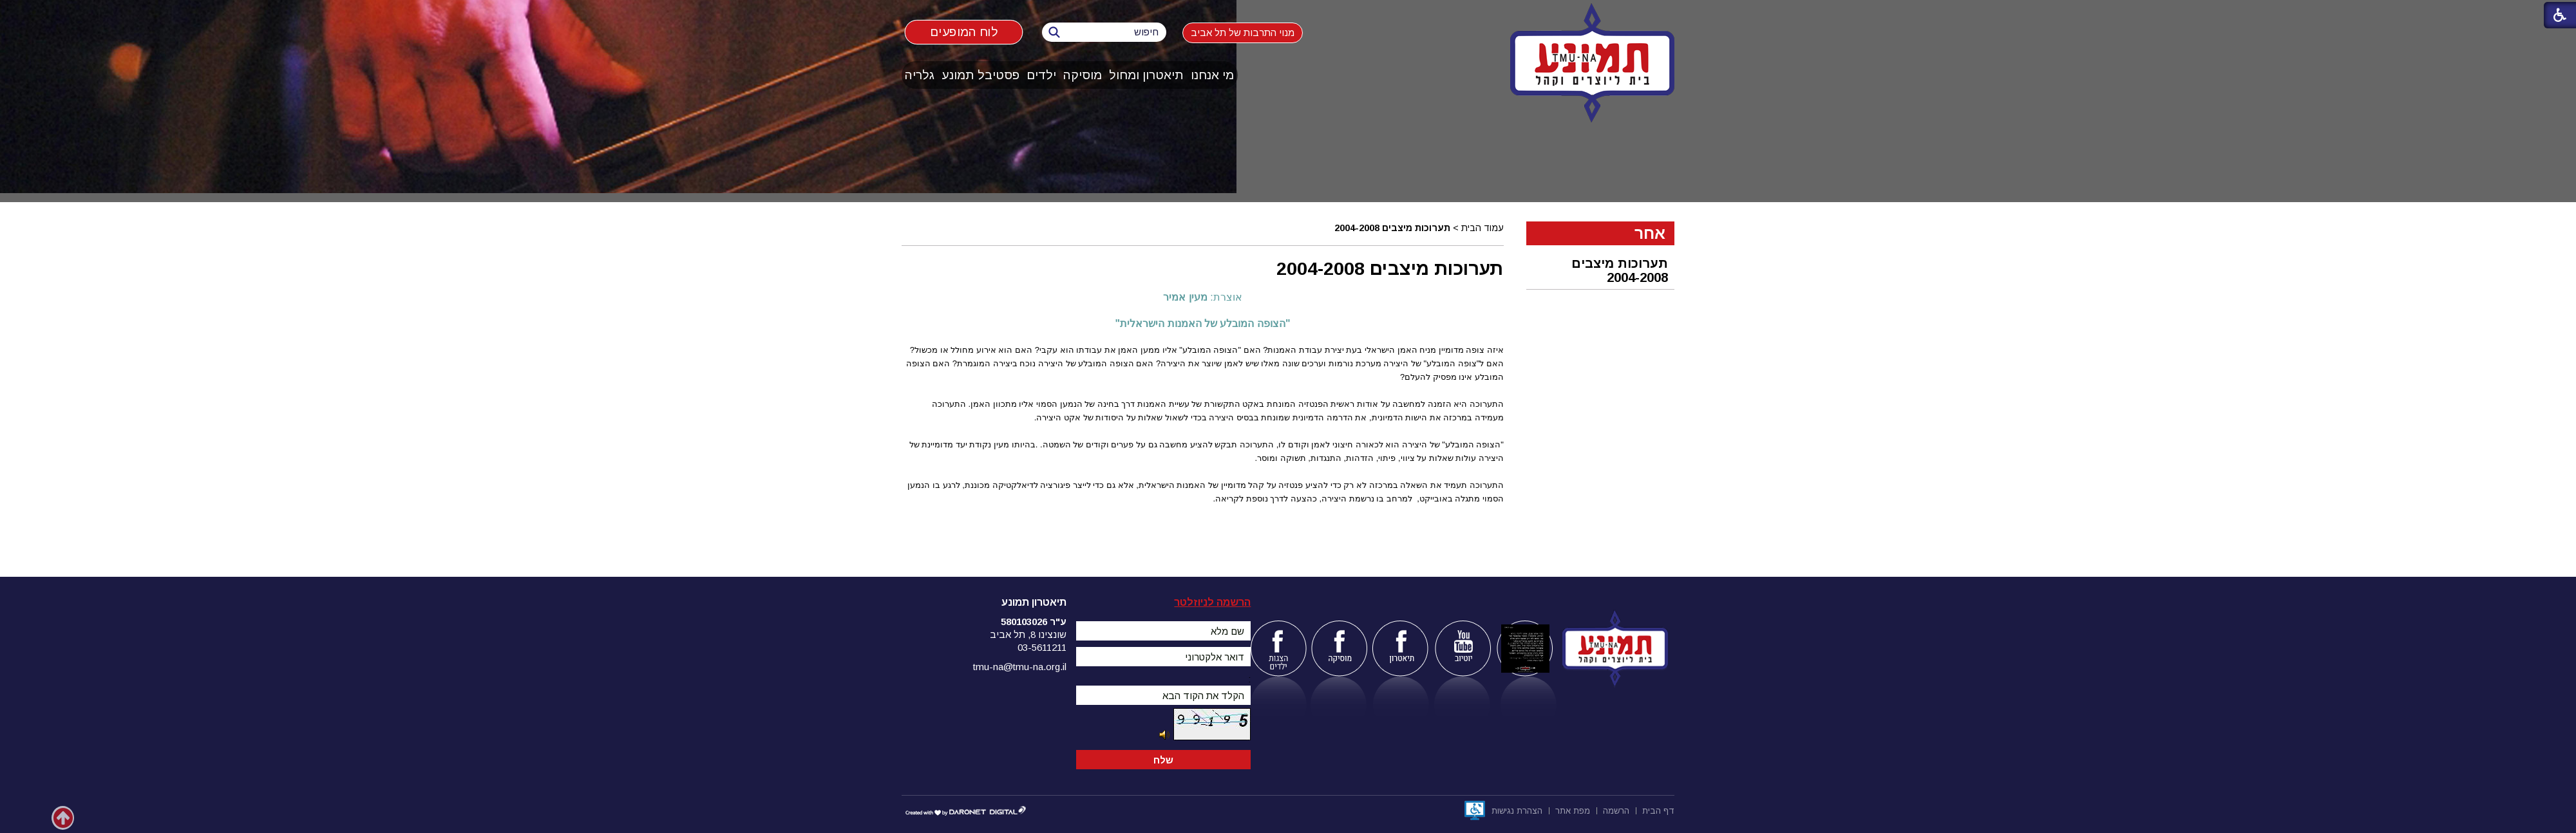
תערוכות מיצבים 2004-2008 (1619, 270)
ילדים (1041, 75)
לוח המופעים (964, 32)
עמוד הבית (1482, 228)
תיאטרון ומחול (1146, 75)
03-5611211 (1042, 647)
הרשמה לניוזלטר (1212, 602)
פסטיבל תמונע (980, 75)
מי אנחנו (1212, 75)
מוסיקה (1082, 75)
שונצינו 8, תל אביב (1028, 634)
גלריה (919, 75)
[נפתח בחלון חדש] (1474, 810)
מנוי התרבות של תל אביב (1242, 32)
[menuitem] (1213, 75)
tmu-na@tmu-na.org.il (1019, 666)
